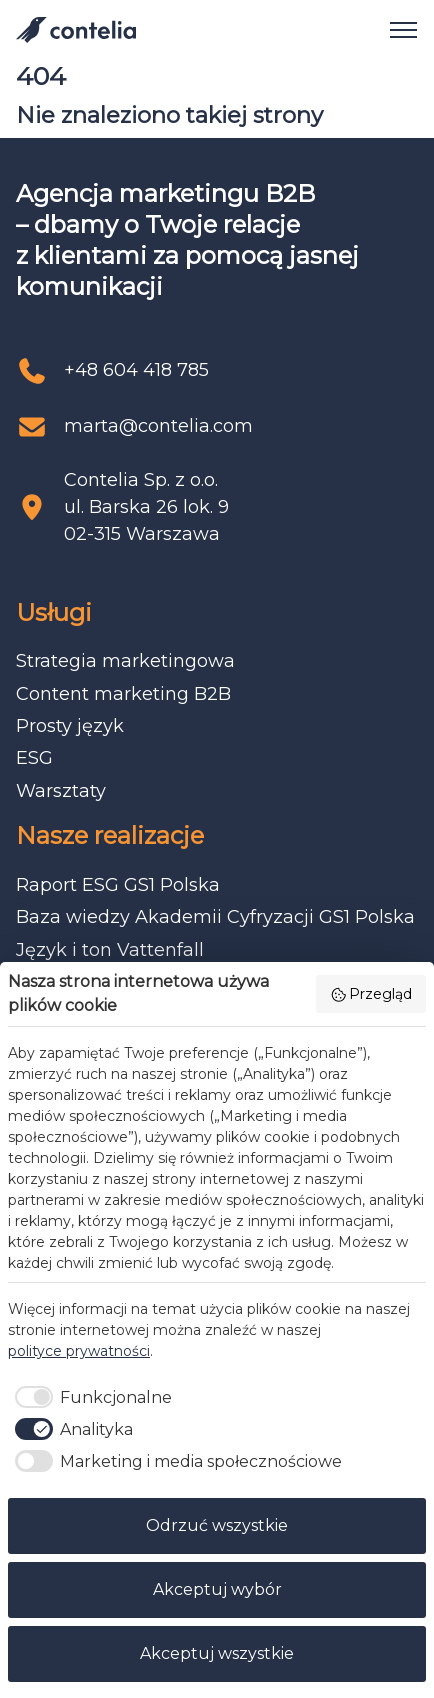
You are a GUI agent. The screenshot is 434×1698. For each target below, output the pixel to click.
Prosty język (70, 726)
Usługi (54, 612)
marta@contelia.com (158, 426)
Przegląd (371, 994)
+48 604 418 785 (136, 370)
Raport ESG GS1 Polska (118, 885)
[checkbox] (90, 1398)
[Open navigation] (396, 30)
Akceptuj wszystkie (217, 1653)
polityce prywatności (79, 1351)
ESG (34, 758)
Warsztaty (61, 791)
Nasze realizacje (110, 835)
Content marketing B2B (123, 694)
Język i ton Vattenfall (110, 950)
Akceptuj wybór (217, 1589)
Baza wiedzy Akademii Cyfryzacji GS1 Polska (215, 917)
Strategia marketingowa (125, 661)
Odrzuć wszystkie (217, 1525)
